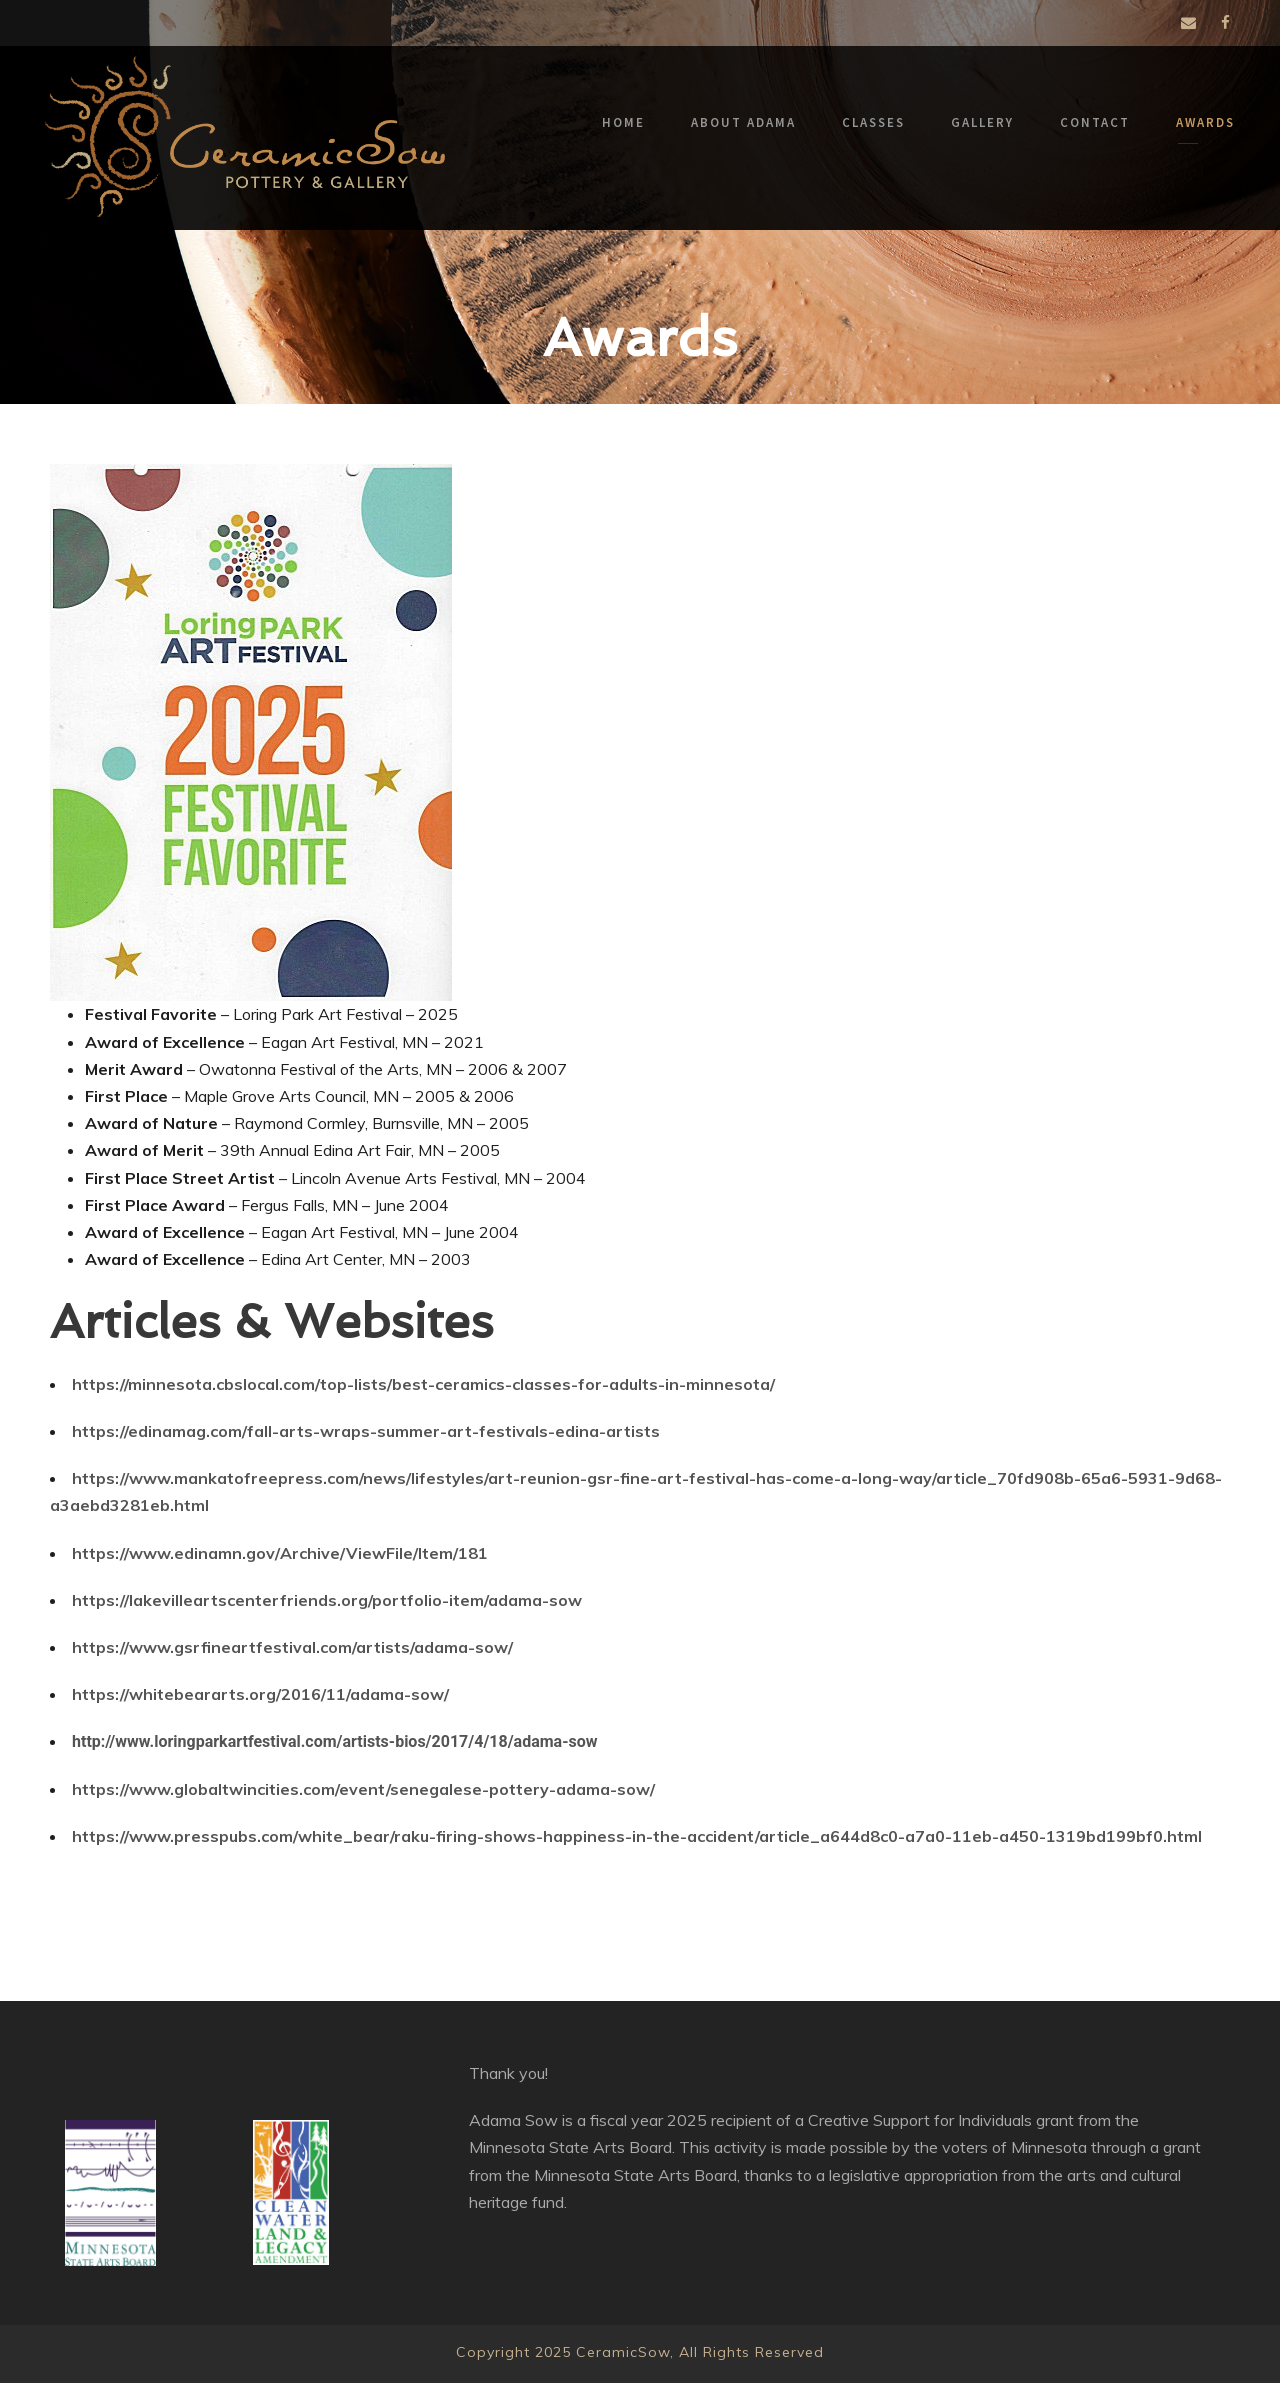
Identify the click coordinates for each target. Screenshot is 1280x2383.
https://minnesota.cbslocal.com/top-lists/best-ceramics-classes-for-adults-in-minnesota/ (423, 1384)
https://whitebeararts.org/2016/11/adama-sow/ (260, 1694)
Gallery (982, 122)
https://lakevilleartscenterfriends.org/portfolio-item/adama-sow (327, 1600)
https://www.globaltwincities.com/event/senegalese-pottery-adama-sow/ (363, 1789)
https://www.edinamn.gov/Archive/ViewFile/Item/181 (280, 1553)
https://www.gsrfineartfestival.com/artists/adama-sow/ (292, 1647)
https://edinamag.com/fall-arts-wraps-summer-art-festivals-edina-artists (366, 1431)
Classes (873, 122)
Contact (1095, 122)
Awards (1205, 122)
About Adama (743, 122)
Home (623, 122)
